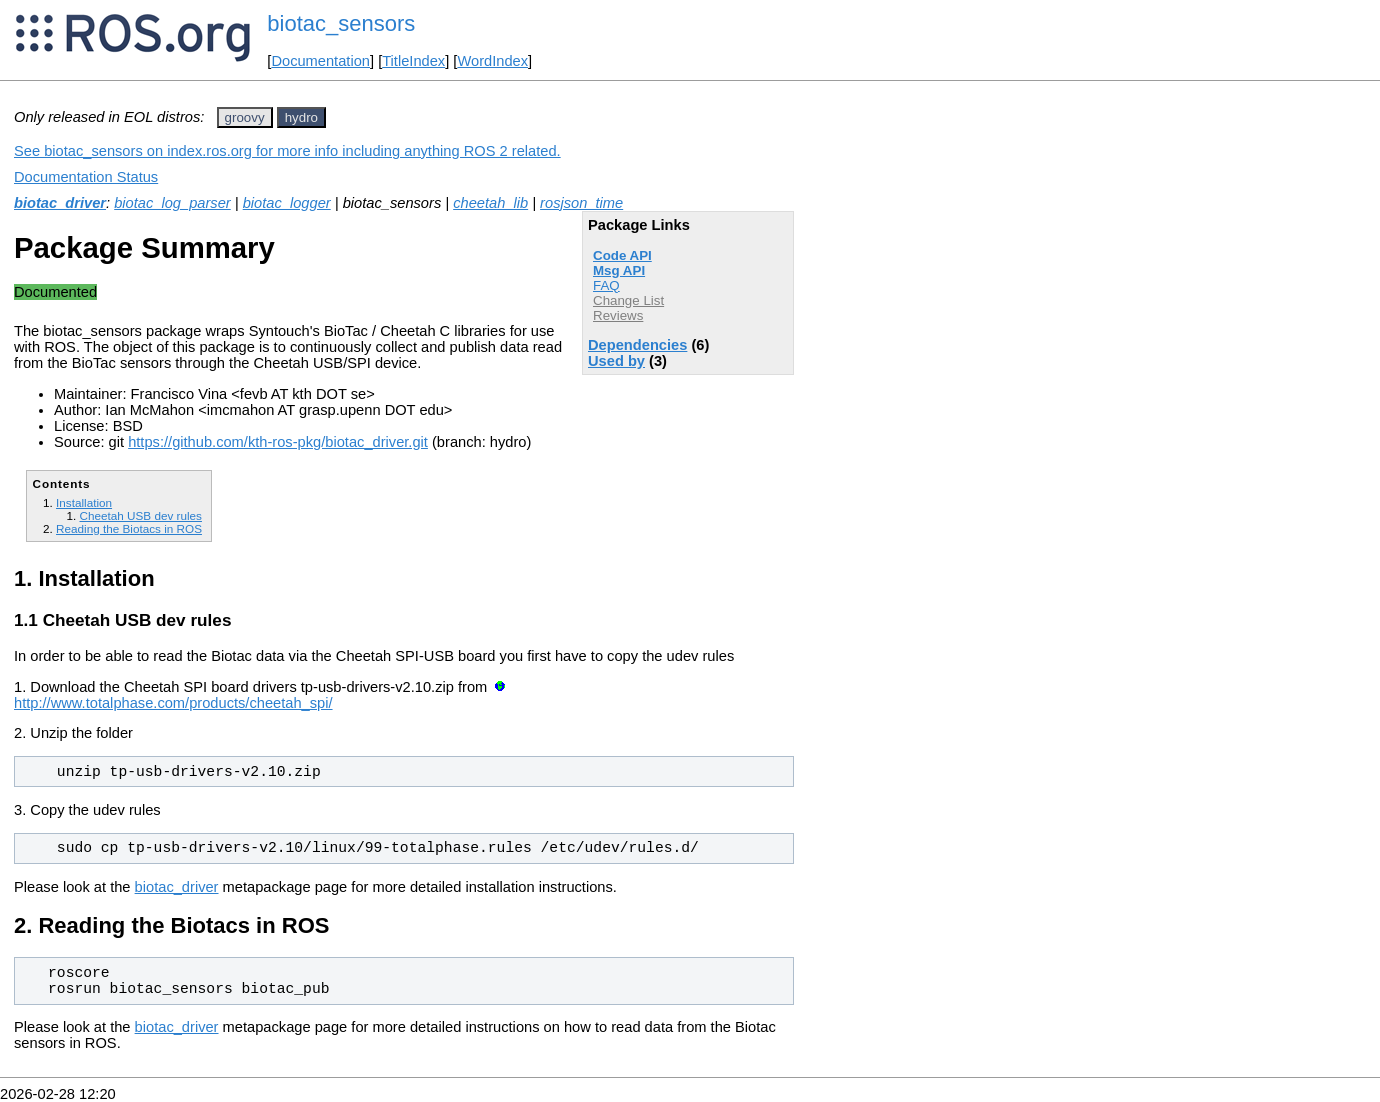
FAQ (606, 285)
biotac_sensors (341, 23)
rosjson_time (581, 203)
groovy (245, 117)
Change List (628, 300)
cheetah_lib (490, 203)
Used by (616, 361)
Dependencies (637, 345)
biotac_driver (60, 203)
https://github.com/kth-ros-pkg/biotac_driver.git (278, 442)
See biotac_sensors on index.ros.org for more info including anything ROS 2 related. (287, 151)
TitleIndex (413, 61)
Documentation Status (86, 177)
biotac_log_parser (172, 203)
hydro (301, 117)
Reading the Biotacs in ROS (129, 528)
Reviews (618, 315)
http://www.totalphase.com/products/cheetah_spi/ (173, 703)
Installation (84, 502)
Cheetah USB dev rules (140, 515)
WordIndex (492, 61)
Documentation (320, 61)
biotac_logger (287, 203)
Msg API (619, 270)
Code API (622, 255)
